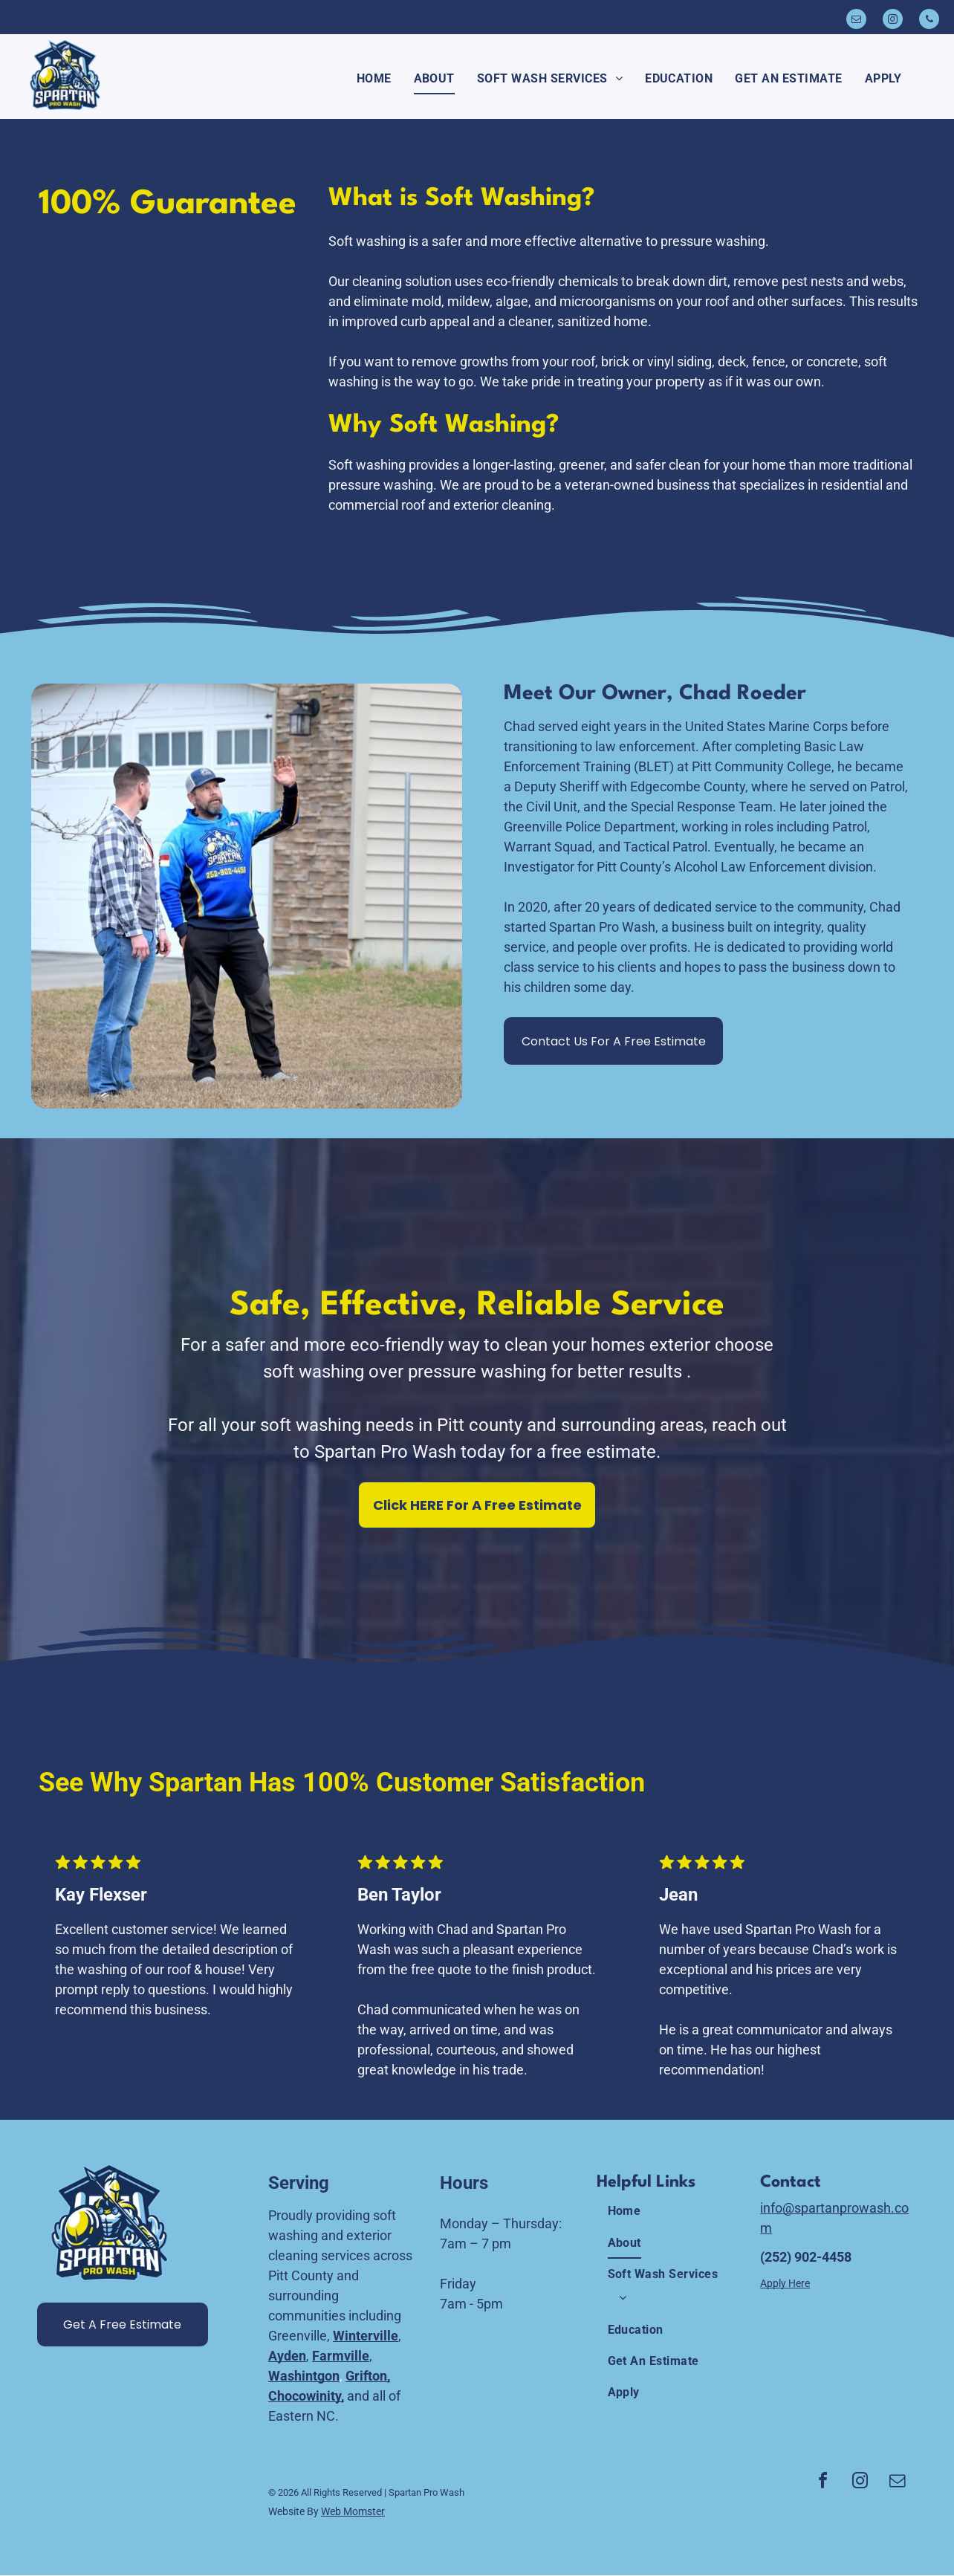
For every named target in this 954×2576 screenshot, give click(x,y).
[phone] (929, 21)
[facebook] (823, 2482)
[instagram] (893, 21)
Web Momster (353, 2511)
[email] (856, 21)
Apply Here (785, 2283)
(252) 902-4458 (805, 2257)
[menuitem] (374, 78)
